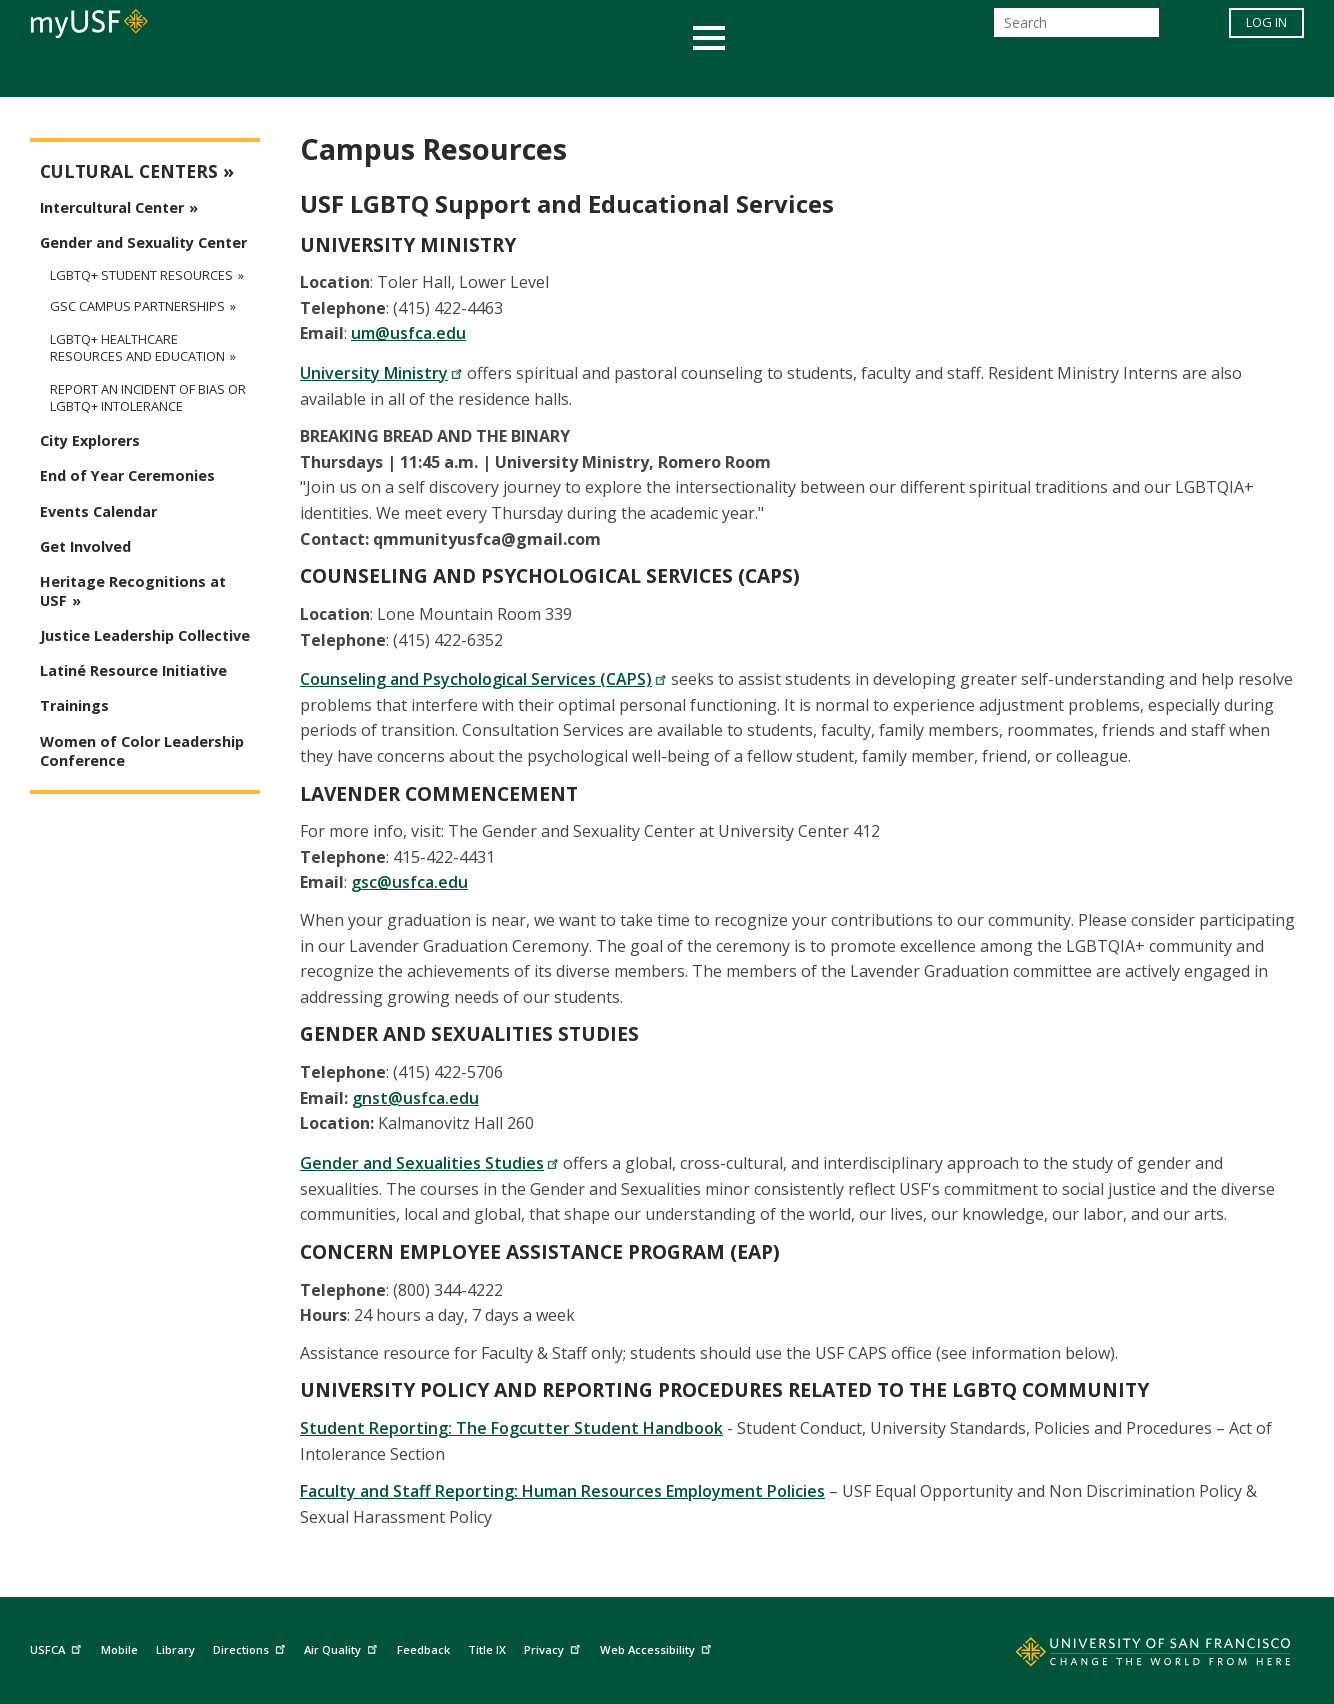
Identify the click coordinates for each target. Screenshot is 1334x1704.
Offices (878, 73)
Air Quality (343, 1646)
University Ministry (381, 373)
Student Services (427, 73)
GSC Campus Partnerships (137, 306)
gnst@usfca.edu (415, 1098)
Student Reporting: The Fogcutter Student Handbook (511, 1428)
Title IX (487, 1649)
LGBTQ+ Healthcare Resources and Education (137, 348)
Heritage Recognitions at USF (133, 591)
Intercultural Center (112, 207)
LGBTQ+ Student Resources (141, 275)
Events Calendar (98, 511)
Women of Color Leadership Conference (142, 751)
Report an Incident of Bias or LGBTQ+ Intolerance (148, 398)
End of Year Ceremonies (127, 475)
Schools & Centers (1020, 73)
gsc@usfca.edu (409, 882)
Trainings (74, 705)
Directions (251, 1646)
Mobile (119, 1649)
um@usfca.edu (408, 333)
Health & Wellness (608, 73)
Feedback (423, 1649)
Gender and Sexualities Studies (429, 1163)
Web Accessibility (658, 1646)
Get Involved (85, 546)
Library (175, 1649)
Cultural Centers (129, 171)
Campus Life (766, 73)
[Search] (1076, 28)
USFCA (58, 1646)
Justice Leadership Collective (145, 635)
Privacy (554, 1646)
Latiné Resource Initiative (133, 670)
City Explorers (90, 440)
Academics (279, 73)
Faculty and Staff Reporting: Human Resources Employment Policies (562, 1491)
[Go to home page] (1131, 1656)
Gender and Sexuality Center (143, 242)
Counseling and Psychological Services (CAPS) (483, 679)
